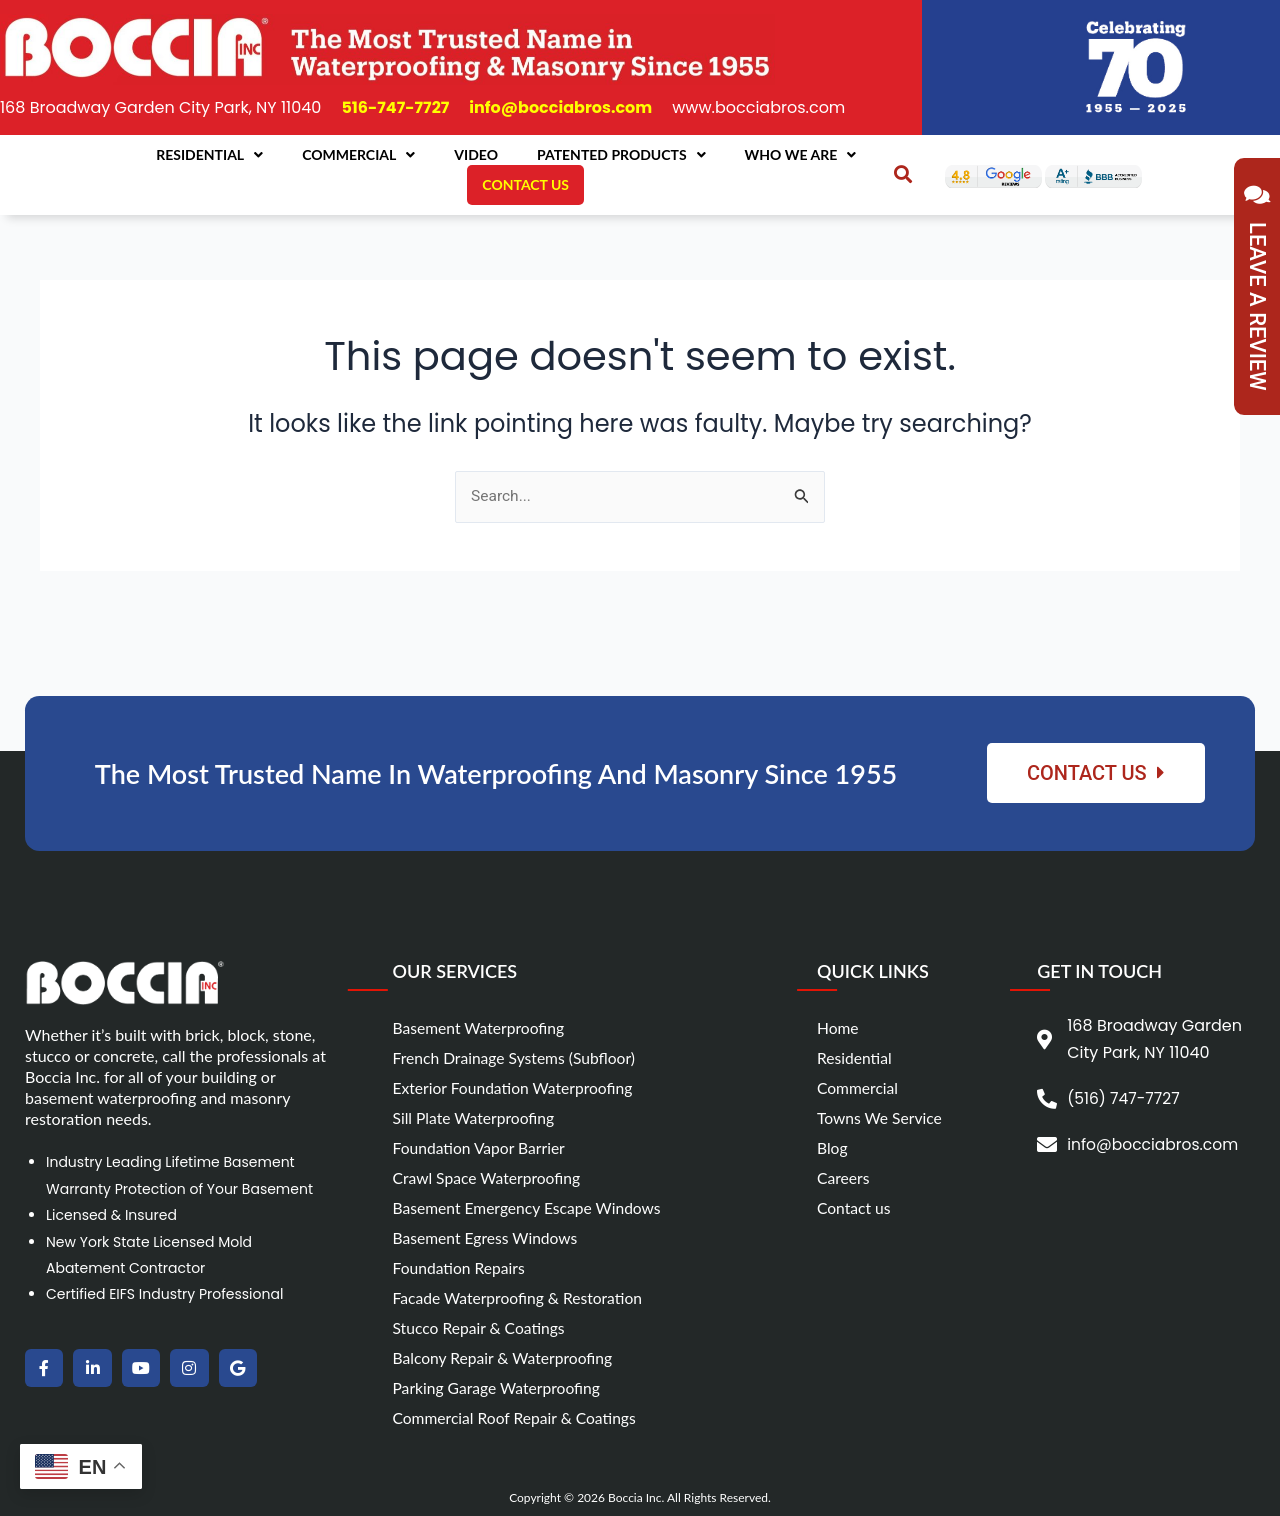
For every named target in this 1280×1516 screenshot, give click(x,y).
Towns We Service (881, 1117)
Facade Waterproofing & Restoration (521, 1297)
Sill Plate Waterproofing (476, 1117)
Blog (832, 1147)
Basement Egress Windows (487, 1237)
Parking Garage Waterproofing (499, 1387)
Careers (844, 1177)
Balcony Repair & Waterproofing (505, 1357)
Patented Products (621, 155)
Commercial (358, 155)
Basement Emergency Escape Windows (530, 1207)
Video (476, 154)
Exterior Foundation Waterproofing (516, 1087)
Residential (209, 155)
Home (838, 1027)
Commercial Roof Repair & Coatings (517, 1417)
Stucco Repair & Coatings (481, 1327)
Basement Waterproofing (481, 1027)
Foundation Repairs (460, 1267)
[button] (903, 174)
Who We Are (801, 155)
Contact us (854, 1207)
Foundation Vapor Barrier (481, 1147)
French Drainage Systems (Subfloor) (517, 1057)
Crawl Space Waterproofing (489, 1177)
